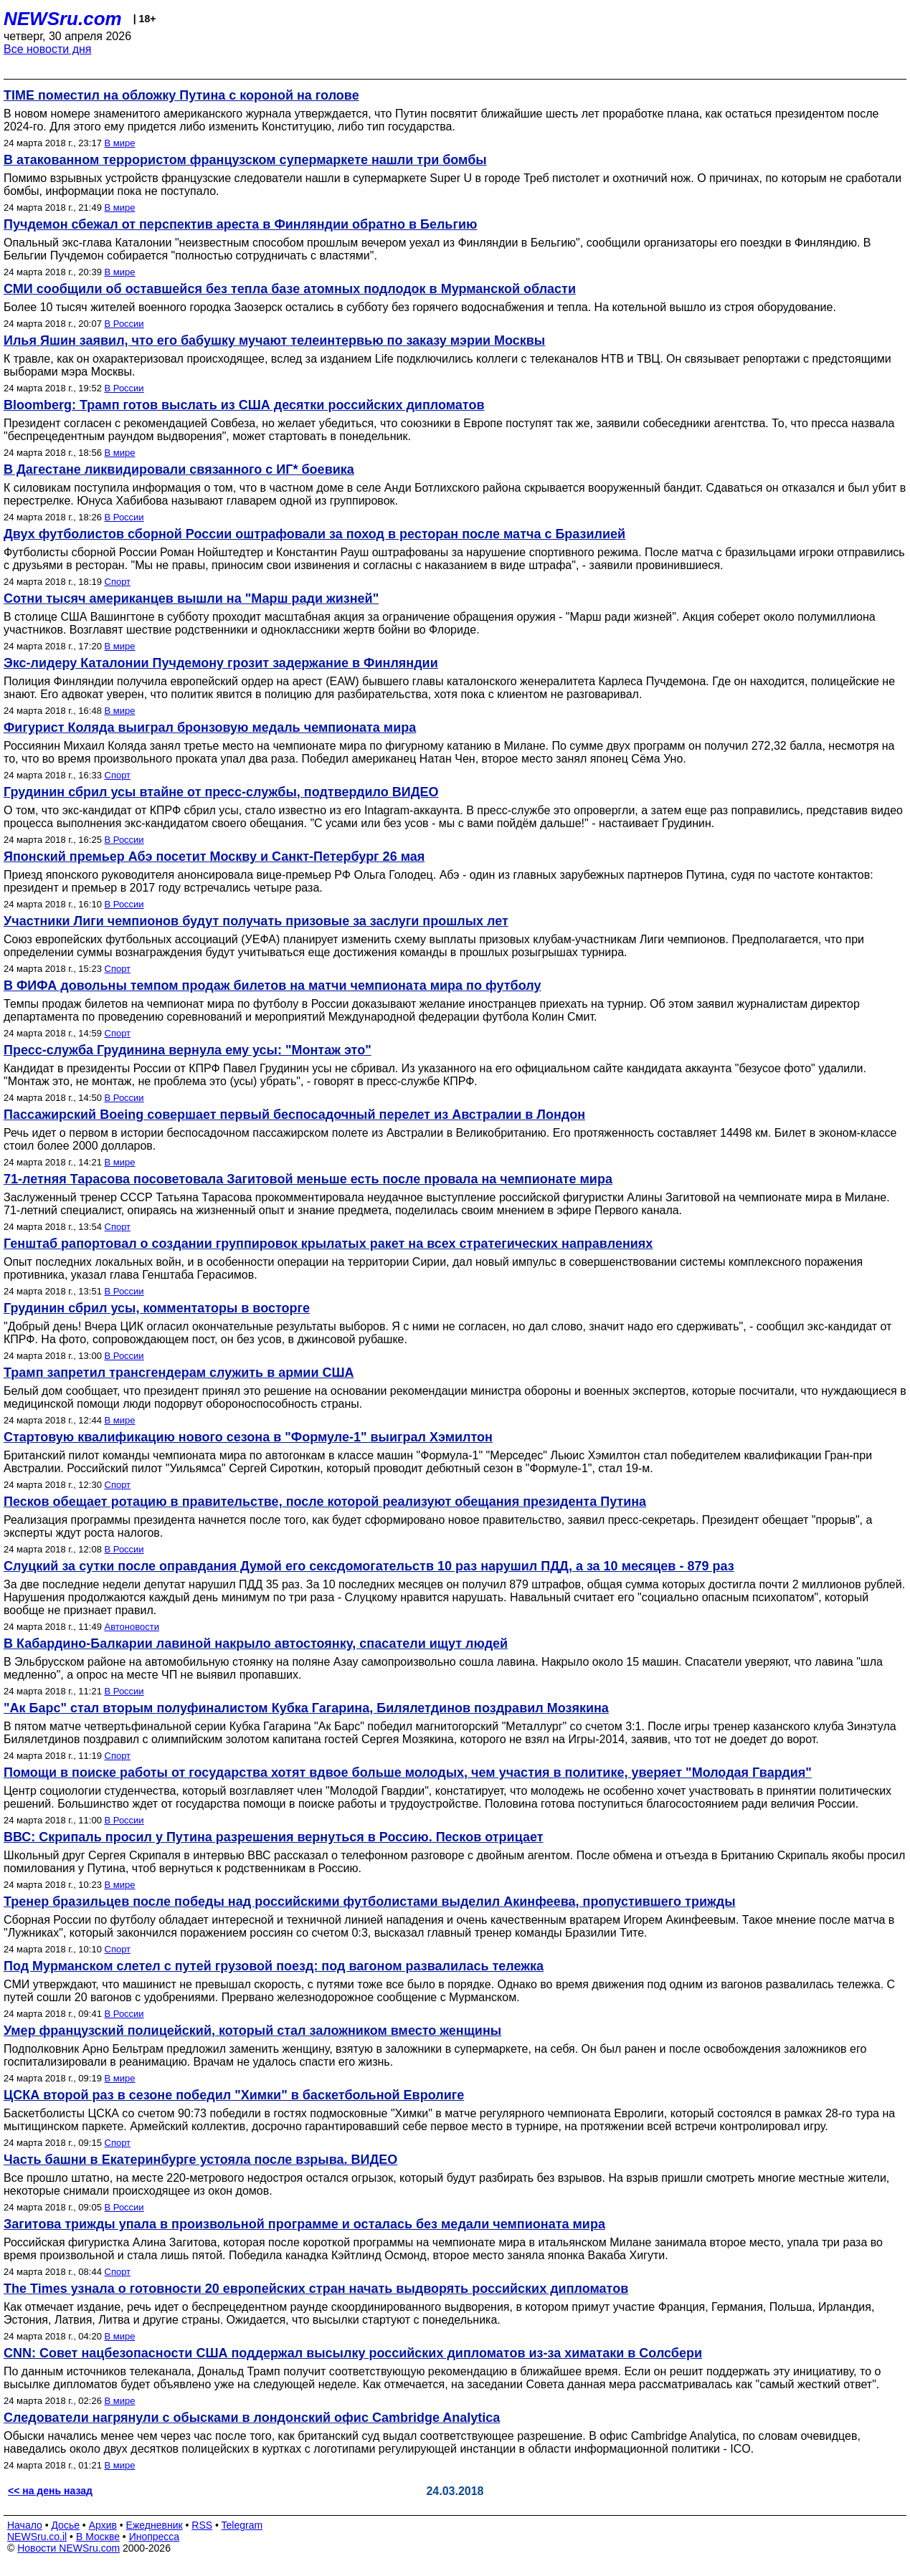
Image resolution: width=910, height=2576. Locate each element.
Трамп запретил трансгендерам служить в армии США (179, 1372)
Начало (24, 2525)
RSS (201, 2525)
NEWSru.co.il (37, 2536)
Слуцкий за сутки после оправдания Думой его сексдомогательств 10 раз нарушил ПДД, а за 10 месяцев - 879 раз (369, 1566)
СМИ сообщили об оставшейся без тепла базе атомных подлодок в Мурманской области (290, 289)
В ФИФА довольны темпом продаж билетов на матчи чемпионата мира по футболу (272, 985)
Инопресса (154, 2536)
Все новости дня (48, 49)
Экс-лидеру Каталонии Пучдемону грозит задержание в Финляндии (221, 663)
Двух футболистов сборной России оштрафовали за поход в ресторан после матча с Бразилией (314, 534)
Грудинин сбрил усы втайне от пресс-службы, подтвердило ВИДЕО (221, 792)
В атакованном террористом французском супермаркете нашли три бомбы (245, 160)
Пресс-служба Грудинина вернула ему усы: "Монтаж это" (187, 1050)
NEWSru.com (63, 18)
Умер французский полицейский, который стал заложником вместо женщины (252, 2030)
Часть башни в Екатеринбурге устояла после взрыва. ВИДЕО (200, 2159)
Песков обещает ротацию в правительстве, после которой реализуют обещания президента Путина (325, 1501)
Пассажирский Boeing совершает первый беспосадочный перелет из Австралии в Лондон (294, 1114)
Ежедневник (154, 2525)
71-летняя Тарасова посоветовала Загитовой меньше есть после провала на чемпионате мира (308, 1179)
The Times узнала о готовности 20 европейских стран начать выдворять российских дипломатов (316, 2288)
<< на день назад (50, 2490)
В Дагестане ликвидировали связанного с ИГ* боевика (179, 469)
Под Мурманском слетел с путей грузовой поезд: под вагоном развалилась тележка (274, 1966)
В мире (120, 143)
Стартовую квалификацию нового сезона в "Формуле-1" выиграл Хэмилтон (248, 1437)
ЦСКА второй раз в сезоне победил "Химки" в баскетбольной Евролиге (234, 2095)
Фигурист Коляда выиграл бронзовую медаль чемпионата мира (210, 727)
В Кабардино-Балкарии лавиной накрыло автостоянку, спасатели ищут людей (256, 1643)
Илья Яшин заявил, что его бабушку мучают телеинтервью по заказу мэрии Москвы (274, 340)
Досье (65, 2525)
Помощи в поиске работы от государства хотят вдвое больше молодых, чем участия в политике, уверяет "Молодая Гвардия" (408, 1772)
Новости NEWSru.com (68, 2548)
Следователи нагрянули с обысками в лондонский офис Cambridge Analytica (252, 2417)
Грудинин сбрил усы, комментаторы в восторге (157, 1308)
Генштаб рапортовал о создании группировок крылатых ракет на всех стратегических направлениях (328, 1243)
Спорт (118, 581)
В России (124, 323)
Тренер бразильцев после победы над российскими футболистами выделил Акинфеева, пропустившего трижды (370, 1901)
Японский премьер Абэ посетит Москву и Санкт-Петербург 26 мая (214, 856)
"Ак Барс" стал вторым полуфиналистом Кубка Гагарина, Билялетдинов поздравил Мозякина (306, 1708)
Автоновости (132, 1626)
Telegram (242, 2525)
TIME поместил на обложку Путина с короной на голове (181, 95)
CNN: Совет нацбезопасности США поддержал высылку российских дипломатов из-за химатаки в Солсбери (353, 2353)
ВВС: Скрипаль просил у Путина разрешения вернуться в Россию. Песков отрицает (274, 1837)
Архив (103, 2525)
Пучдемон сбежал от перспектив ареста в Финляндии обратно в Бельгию (240, 224)
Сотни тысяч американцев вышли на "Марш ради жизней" (191, 598)
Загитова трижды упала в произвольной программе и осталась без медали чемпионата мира (304, 2224)
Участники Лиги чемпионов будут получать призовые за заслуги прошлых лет (256, 921)
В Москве (98, 2536)
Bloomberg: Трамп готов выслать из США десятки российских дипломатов (244, 405)
